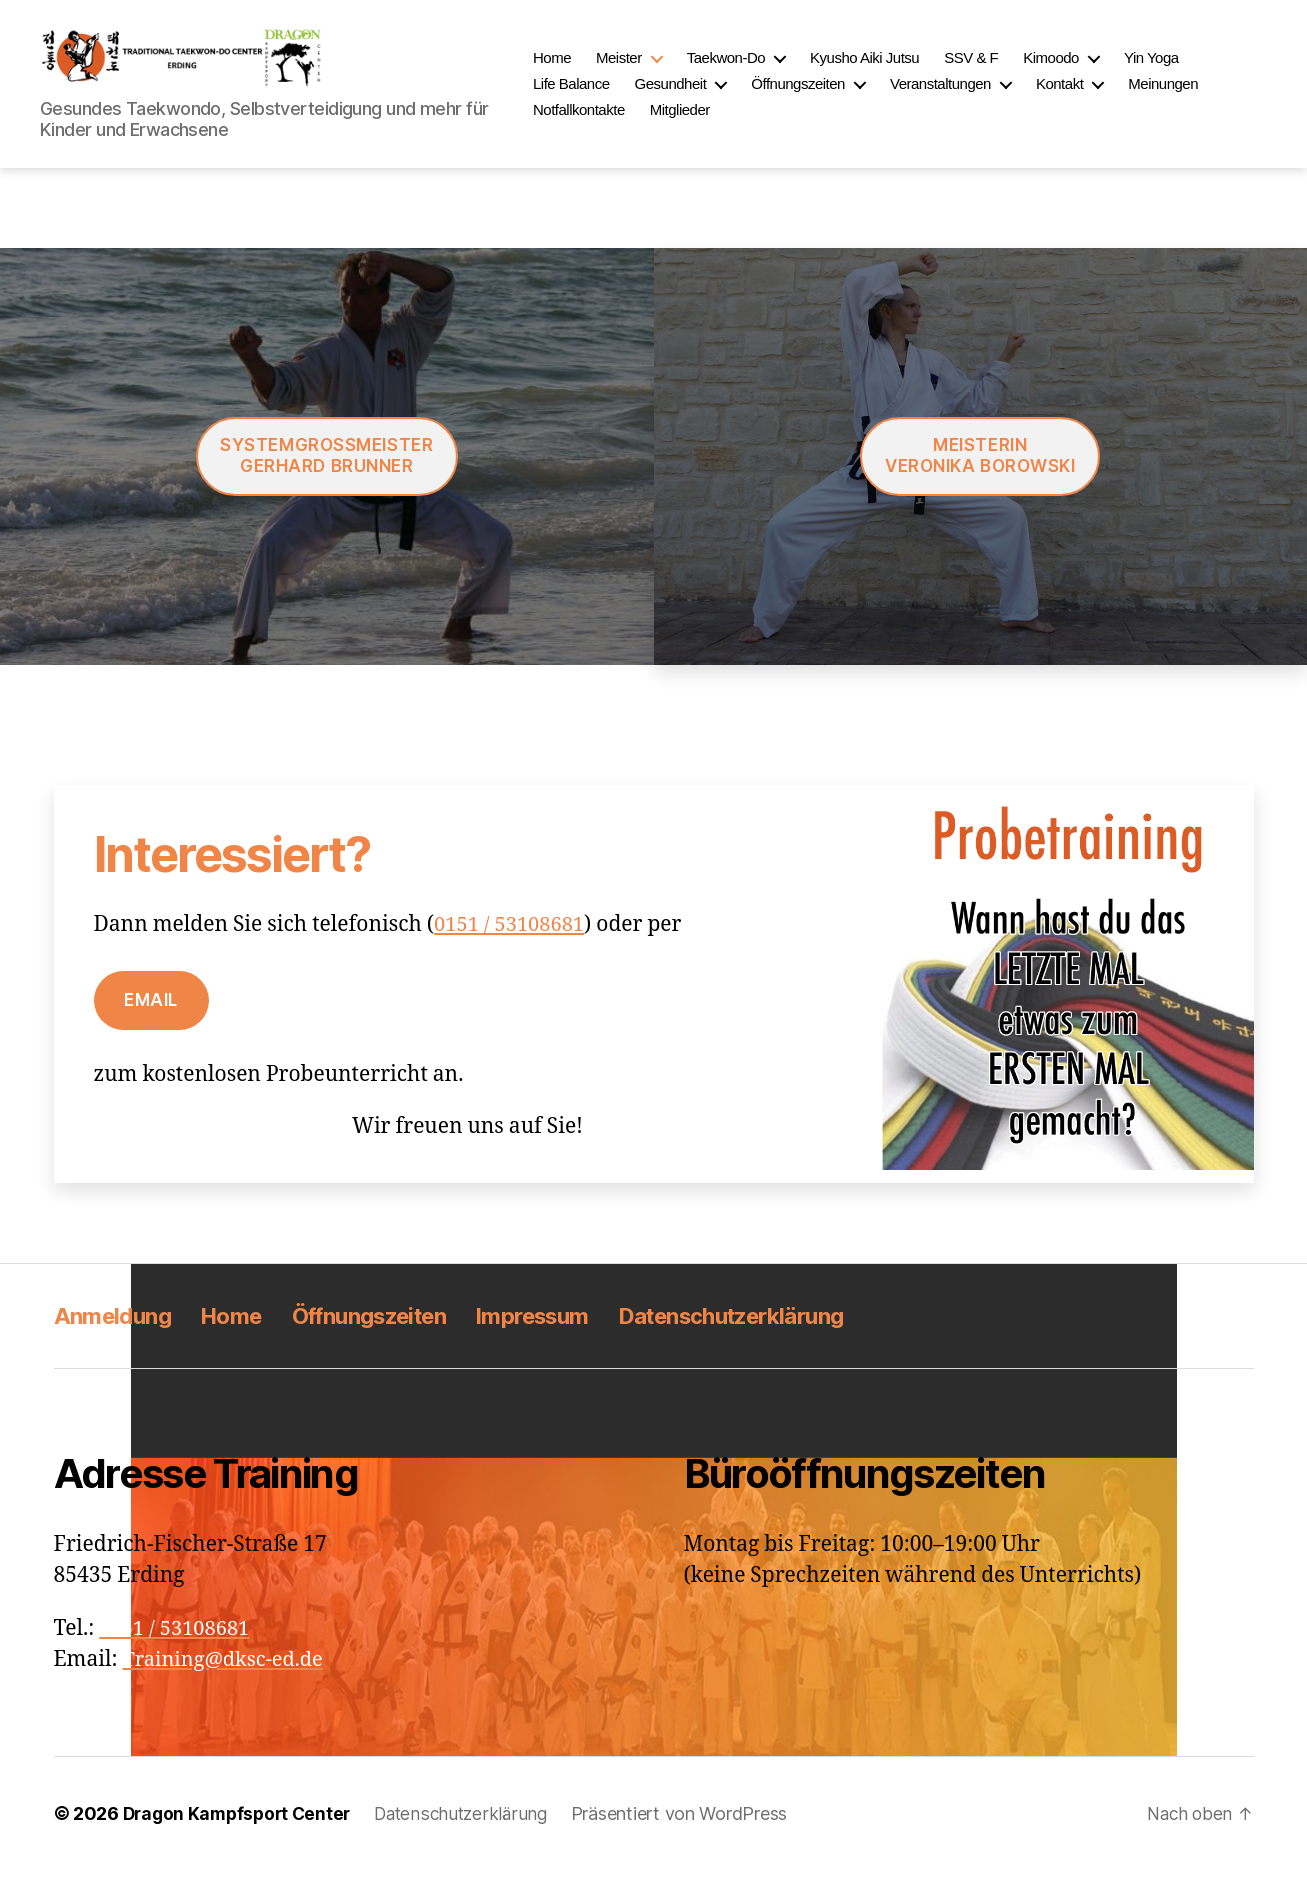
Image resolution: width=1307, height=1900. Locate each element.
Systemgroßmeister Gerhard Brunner (326, 485)
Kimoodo (1091, 72)
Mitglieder (719, 124)
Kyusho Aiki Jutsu (904, 72)
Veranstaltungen (980, 98)
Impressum (572, 1345)
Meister (659, 72)
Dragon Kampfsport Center (241, 1843)
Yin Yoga (1191, 72)
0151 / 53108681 (512, 954)
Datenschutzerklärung (789, 1345)
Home (592, 72)
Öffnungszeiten (838, 98)
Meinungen (1203, 98)
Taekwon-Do (765, 72)
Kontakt (1099, 98)
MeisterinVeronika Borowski (980, 485)
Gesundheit (710, 98)
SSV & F (1011, 72)
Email (151, 1030)
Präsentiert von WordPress (694, 1843)
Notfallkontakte (619, 124)
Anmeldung (116, 1345)
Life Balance (611, 98)
